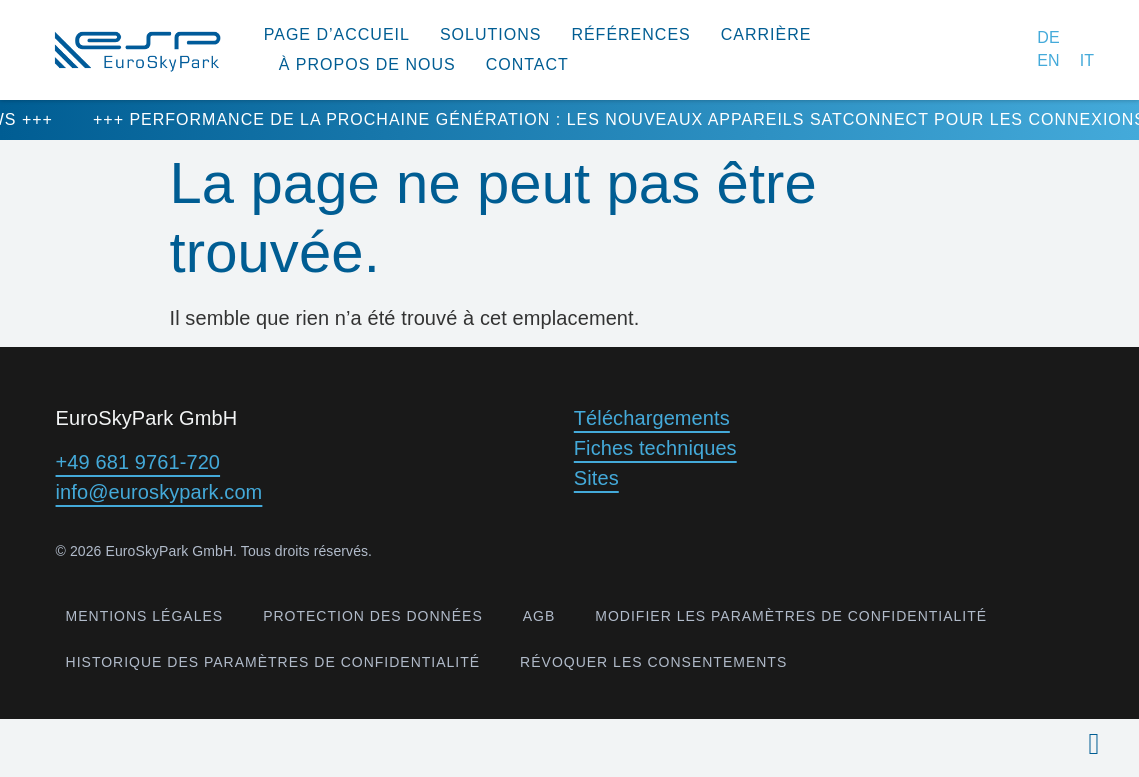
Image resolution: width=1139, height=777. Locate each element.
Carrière (766, 34)
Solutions (490, 34)
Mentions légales (145, 616)
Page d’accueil (337, 34)
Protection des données (373, 616)
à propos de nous (367, 64)
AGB (539, 616)
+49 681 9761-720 (138, 462)
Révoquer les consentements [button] (653, 662)
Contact (527, 64)
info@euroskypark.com (159, 492)
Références (630, 34)
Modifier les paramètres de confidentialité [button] (791, 616)
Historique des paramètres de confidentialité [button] (273, 662)
